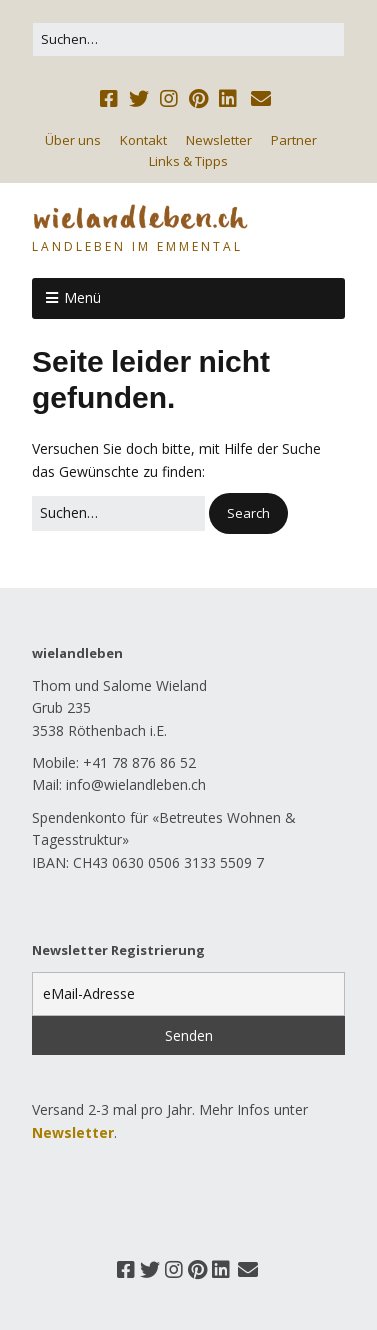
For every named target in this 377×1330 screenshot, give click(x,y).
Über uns (73, 140)
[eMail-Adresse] (188, 994)
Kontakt (143, 140)
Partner (294, 140)
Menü (82, 297)
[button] (248, 513)
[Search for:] (188, 39)
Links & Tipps (188, 161)
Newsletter (219, 140)
